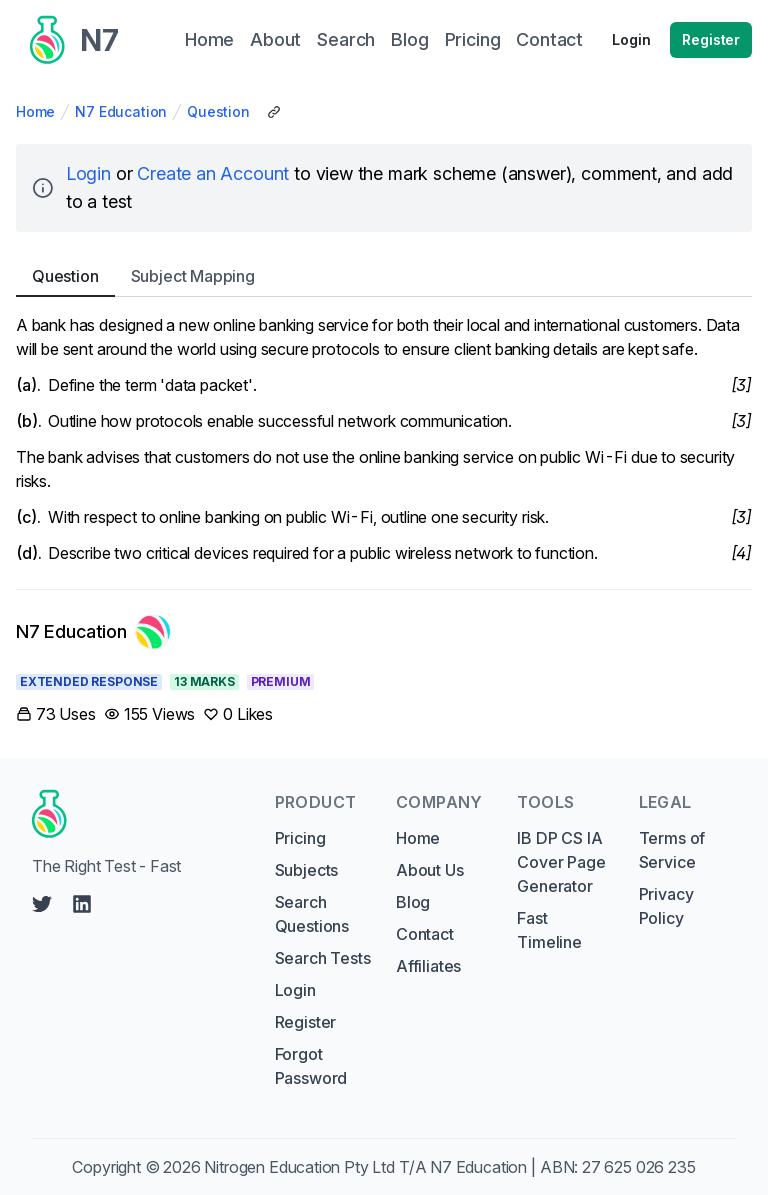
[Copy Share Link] (274, 112)
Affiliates (428, 966)
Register (711, 39)
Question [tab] (65, 276)
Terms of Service (672, 850)
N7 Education (121, 111)
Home (35, 111)
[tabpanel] (384, 439)
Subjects (307, 870)
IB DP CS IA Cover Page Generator (561, 862)
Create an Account (213, 173)
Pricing (300, 838)
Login (631, 39)
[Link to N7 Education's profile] (93, 632)
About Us (430, 870)
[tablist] (384, 276)
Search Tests (323, 958)
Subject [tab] (193, 276)
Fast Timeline (549, 930)
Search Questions (312, 914)
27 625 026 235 (639, 1167)
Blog (413, 902)
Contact (425, 934)
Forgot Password (311, 1066)
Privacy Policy (666, 906)
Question (218, 111)
